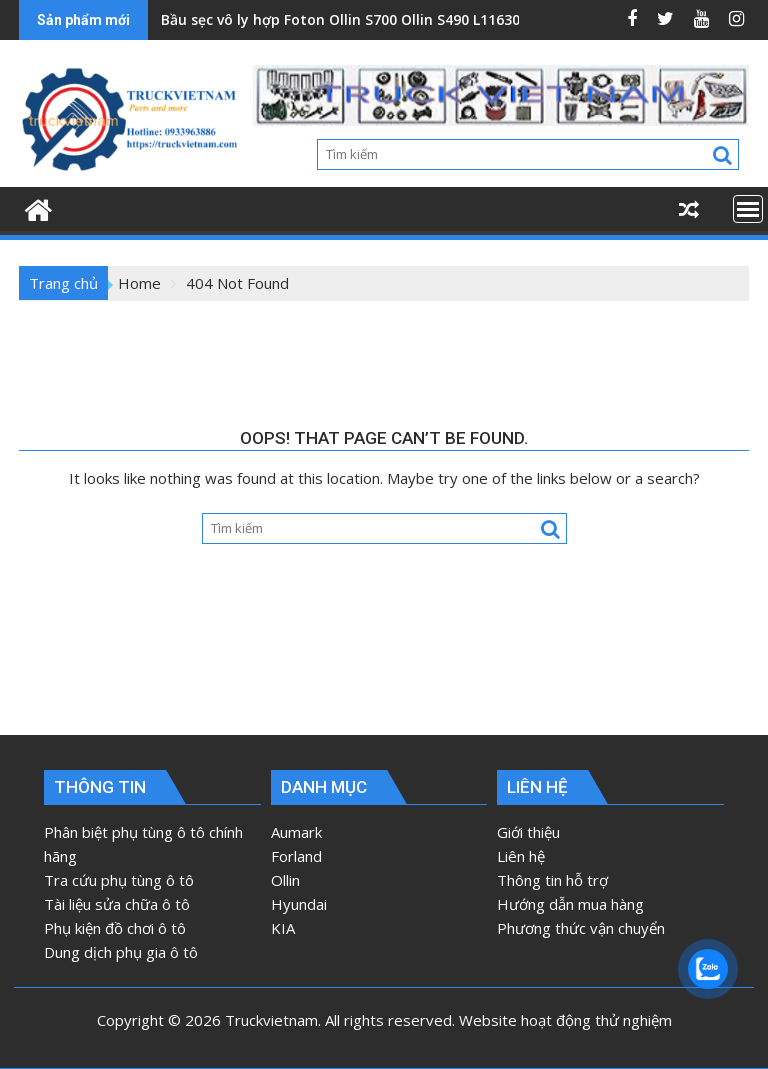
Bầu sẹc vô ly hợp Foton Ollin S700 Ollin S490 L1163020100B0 (369, 19)
